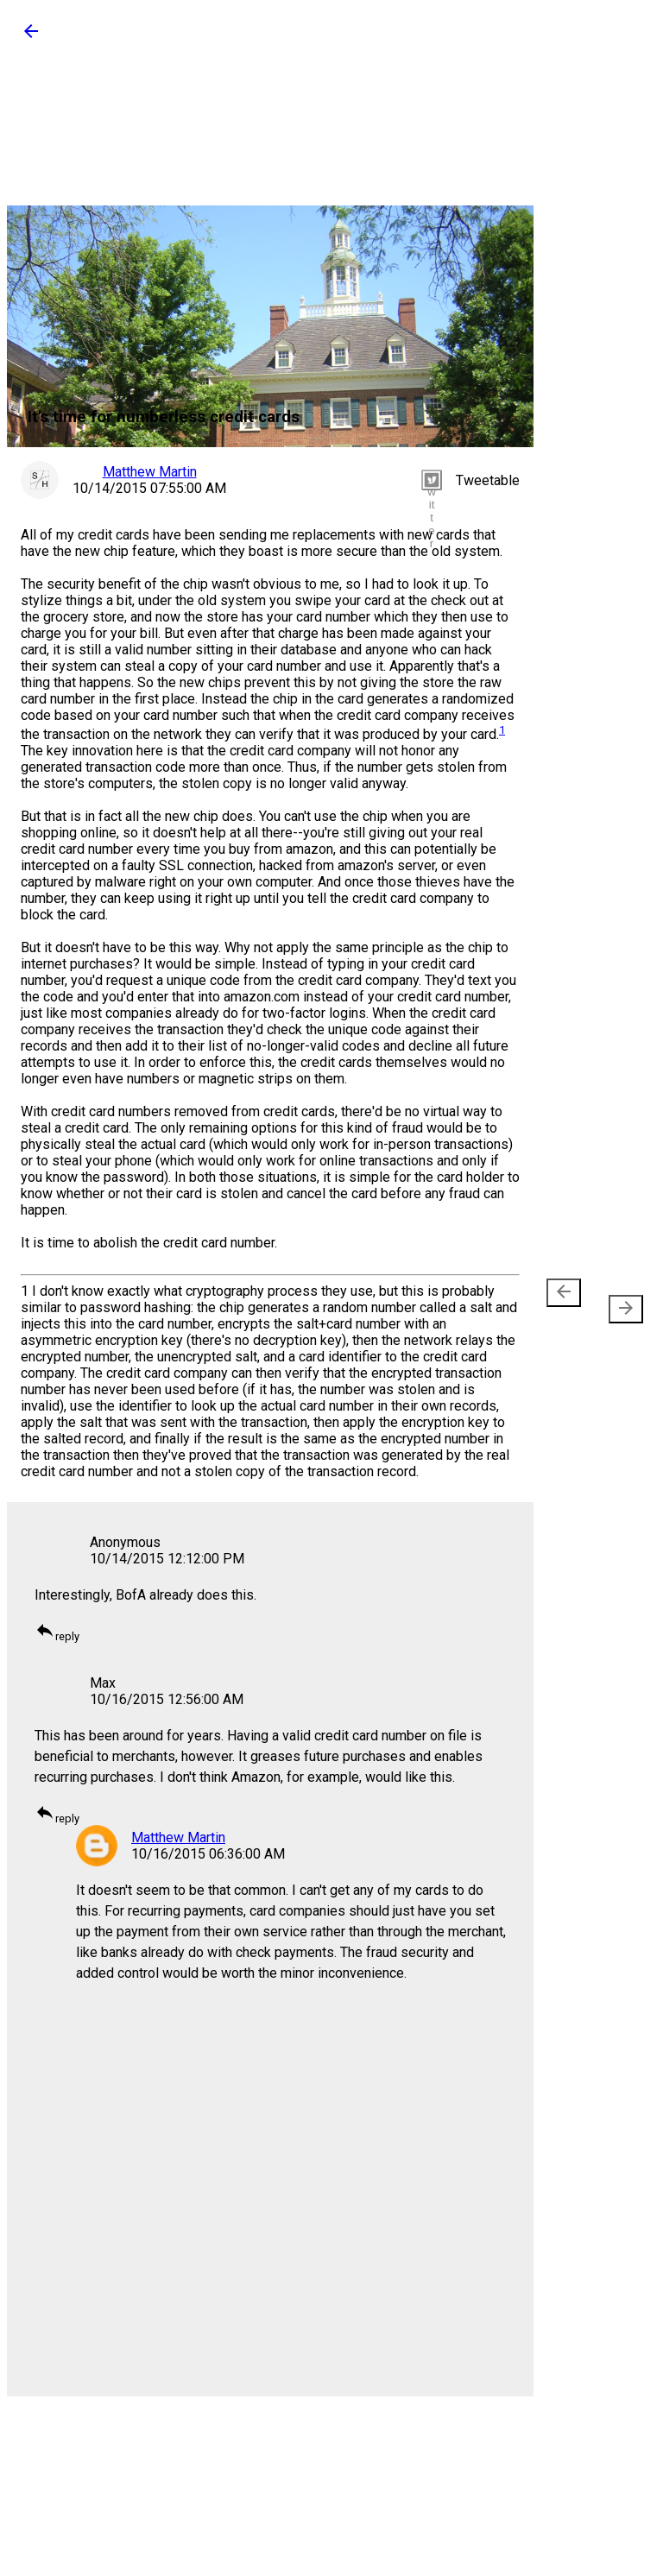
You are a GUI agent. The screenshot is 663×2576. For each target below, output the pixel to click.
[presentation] (563, 1293)
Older (619, 1301)
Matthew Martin (178, 1837)
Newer (566, 1301)
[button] (31, 36)
